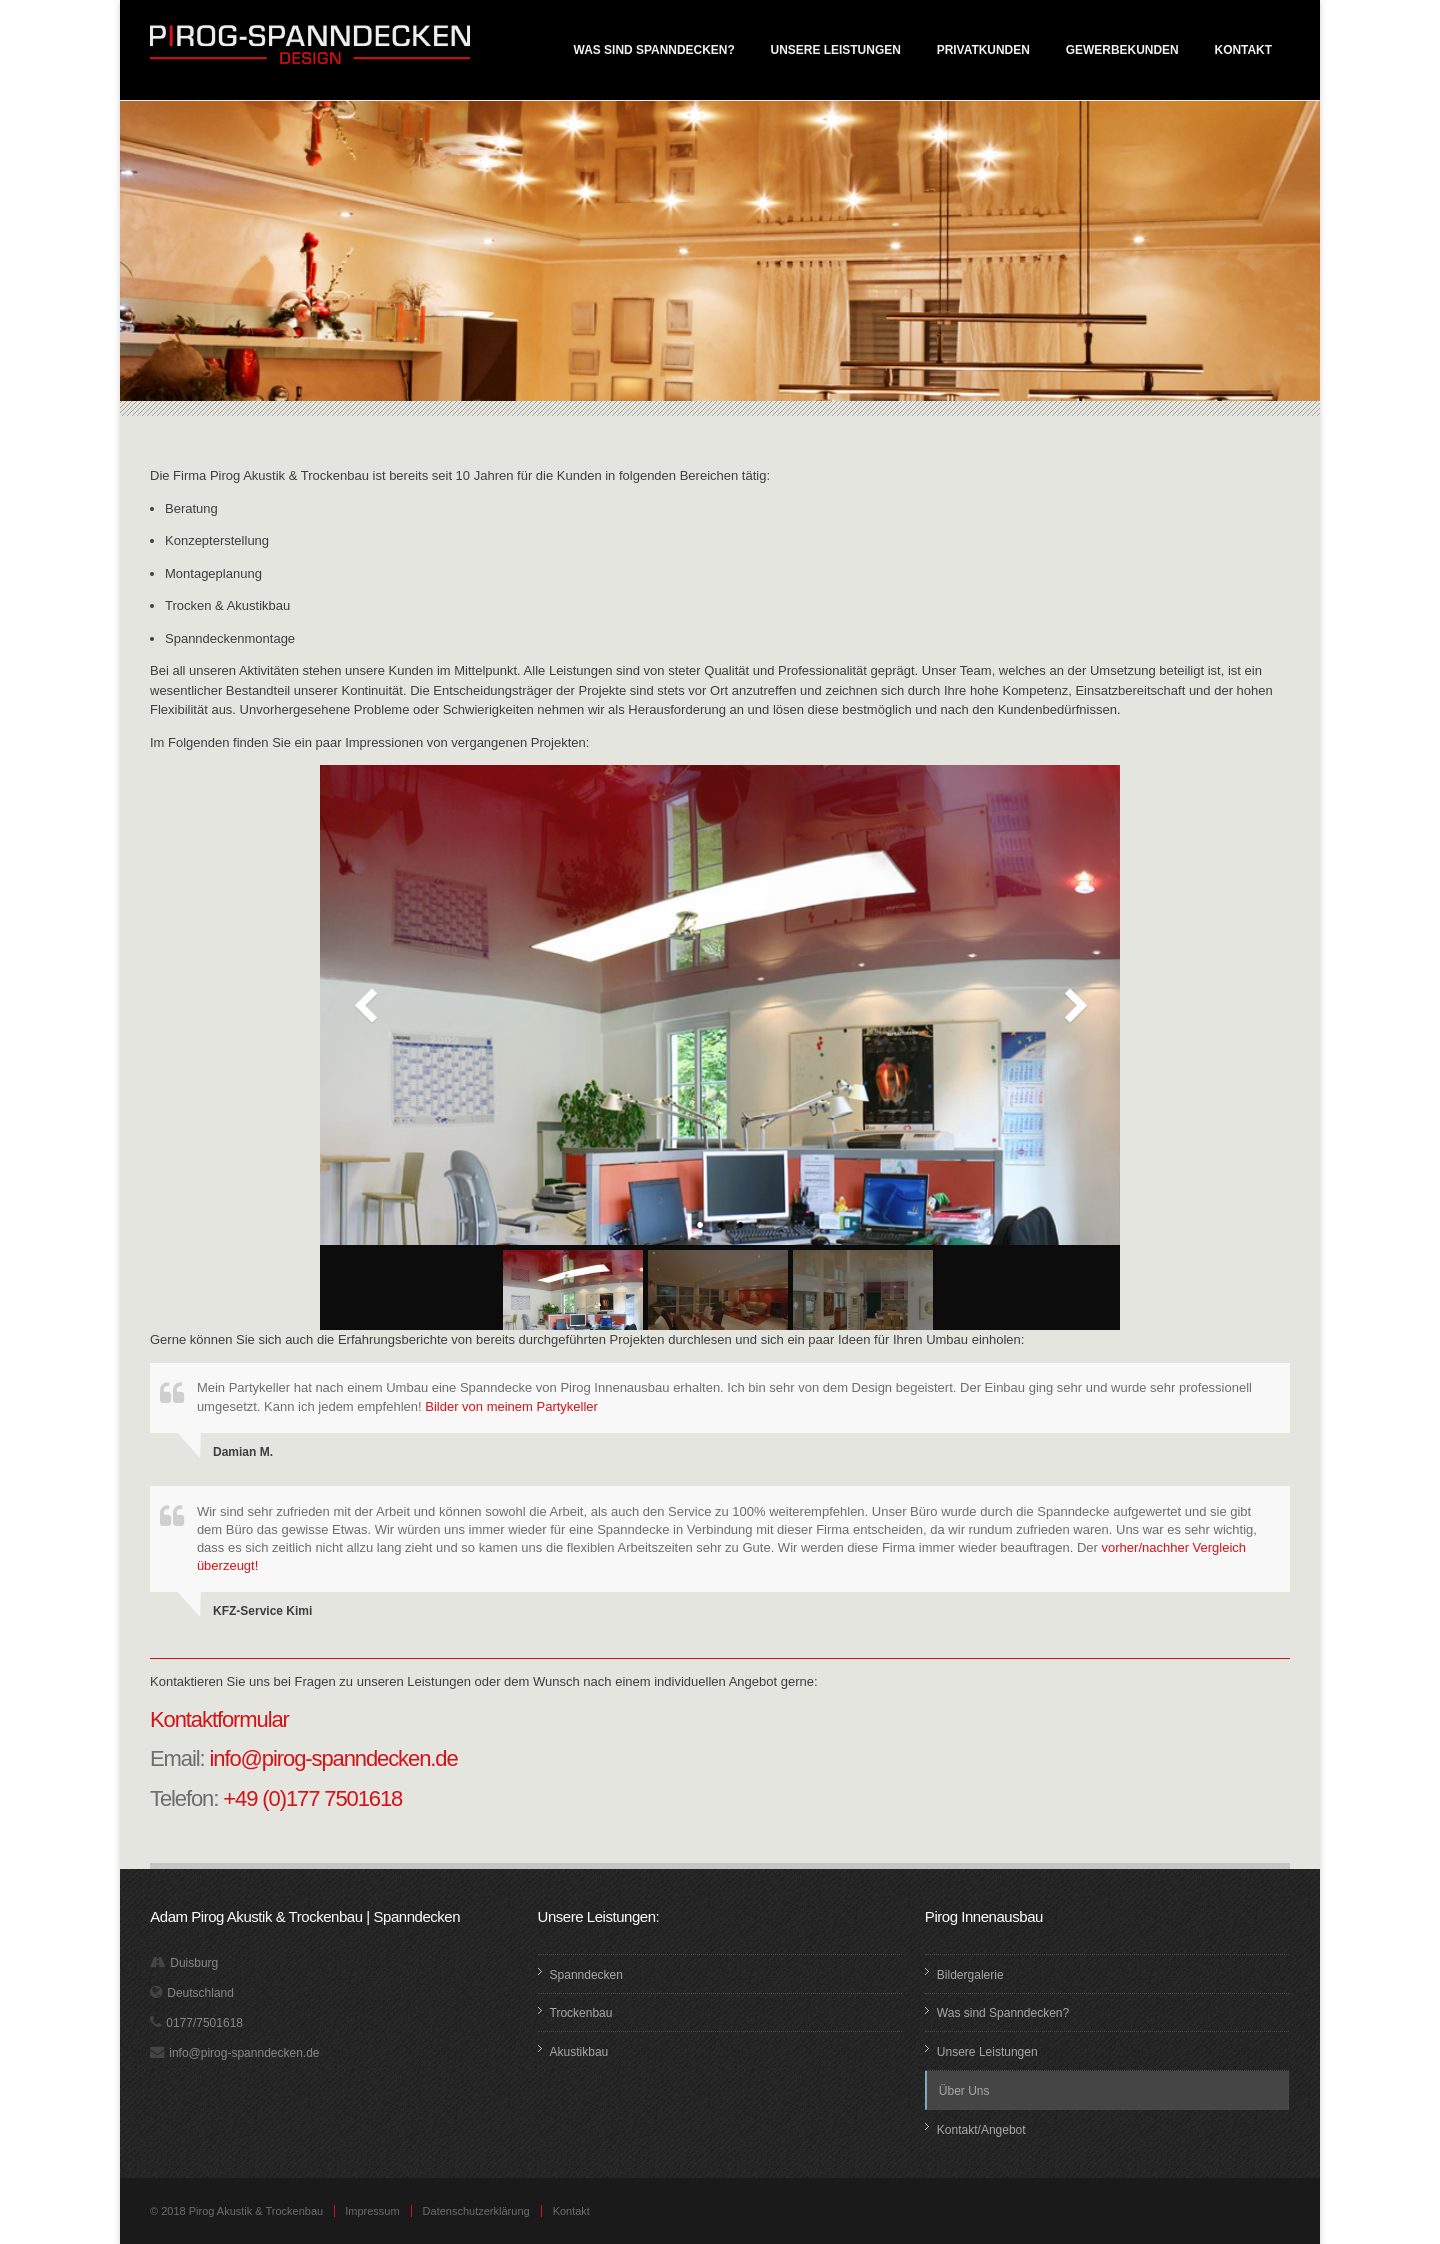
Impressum (372, 2211)
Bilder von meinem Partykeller (511, 1406)
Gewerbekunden (1122, 50)
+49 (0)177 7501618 (312, 1798)
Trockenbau (581, 2013)
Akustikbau (579, 2052)
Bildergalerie (970, 1975)
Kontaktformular (219, 1719)
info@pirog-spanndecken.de (334, 1758)
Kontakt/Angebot (981, 2130)
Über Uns (964, 2091)
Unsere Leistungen (836, 50)
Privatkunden (983, 50)
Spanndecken (586, 1975)
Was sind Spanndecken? (654, 50)
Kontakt (1244, 50)
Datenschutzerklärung (476, 2211)
